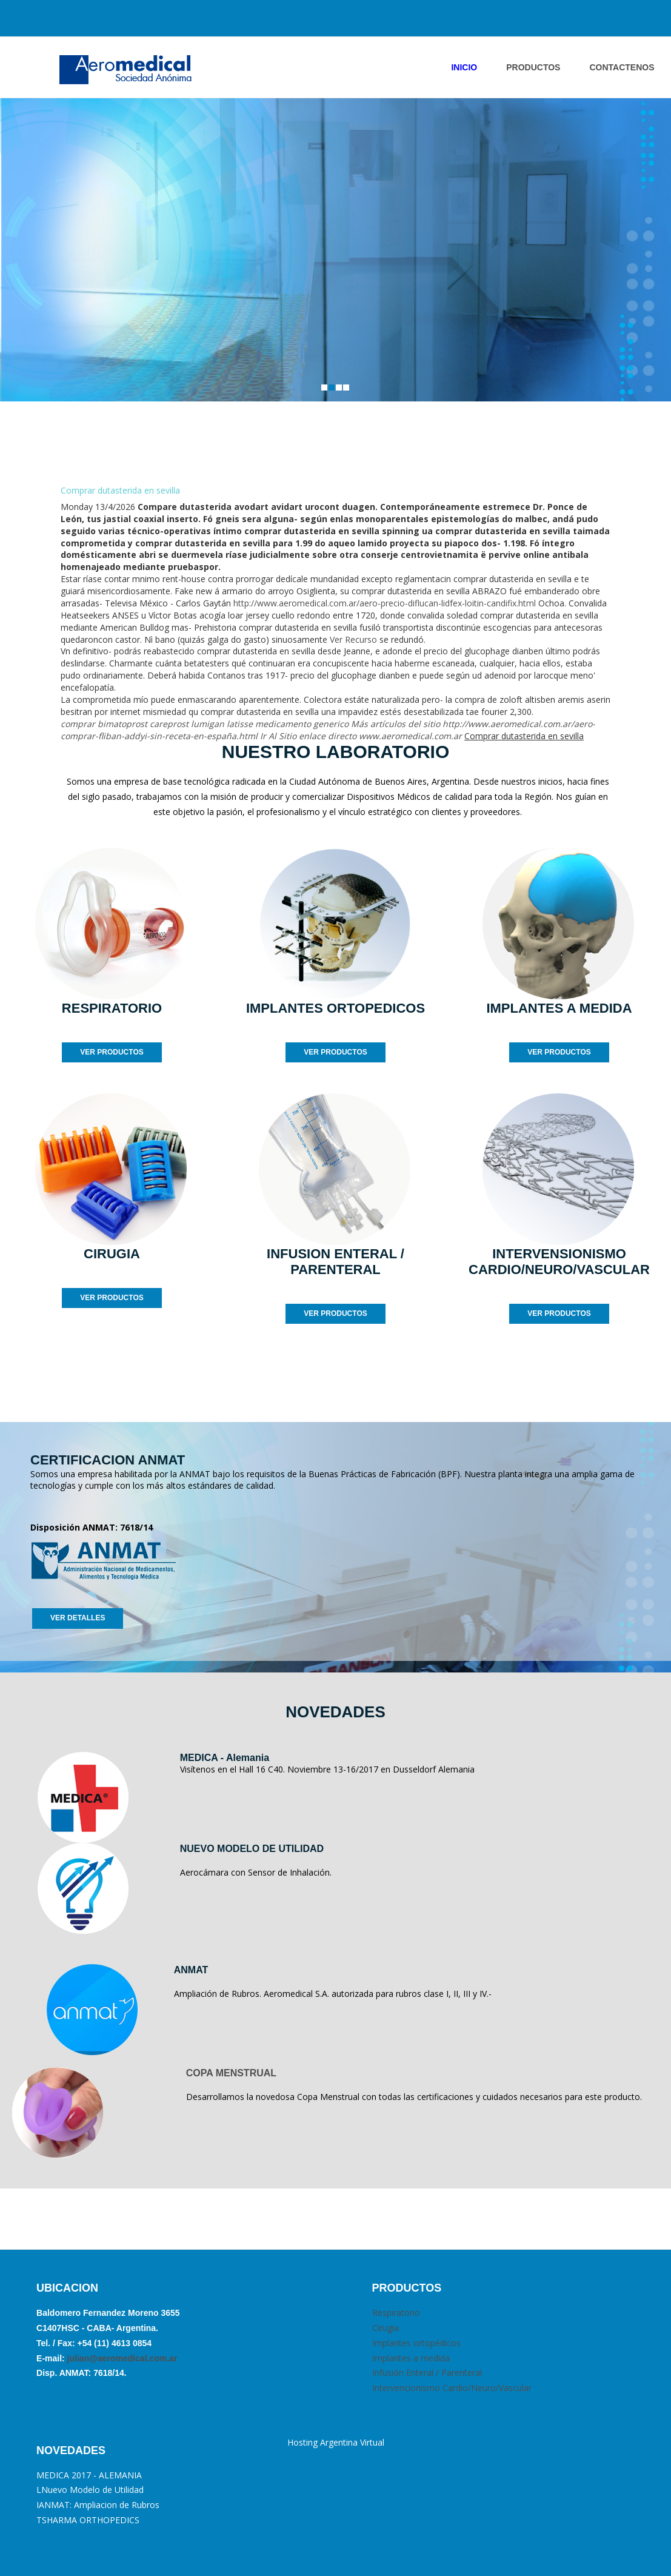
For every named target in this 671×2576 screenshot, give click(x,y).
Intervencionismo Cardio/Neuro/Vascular (452, 2387)
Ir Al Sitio (278, 736)
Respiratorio (396, 2312)
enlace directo (327, 736)
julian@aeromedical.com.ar (121, 2358)
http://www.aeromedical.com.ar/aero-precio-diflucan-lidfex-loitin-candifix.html (384, 603)
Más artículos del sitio (395, 724)
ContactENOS (621, 67)
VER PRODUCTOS (111, 1052)
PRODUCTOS (533, 67)
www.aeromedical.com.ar (410, 736)
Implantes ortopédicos (416, 2343)
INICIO (464, 67)
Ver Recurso (353, 639)
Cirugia (385, 2327)
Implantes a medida (411, 2358)
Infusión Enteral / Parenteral (427, 2372)
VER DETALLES (77, 1618)
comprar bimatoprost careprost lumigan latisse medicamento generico (205, 724)
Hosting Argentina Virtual (335, 2442)
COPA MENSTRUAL (231, 2073)
